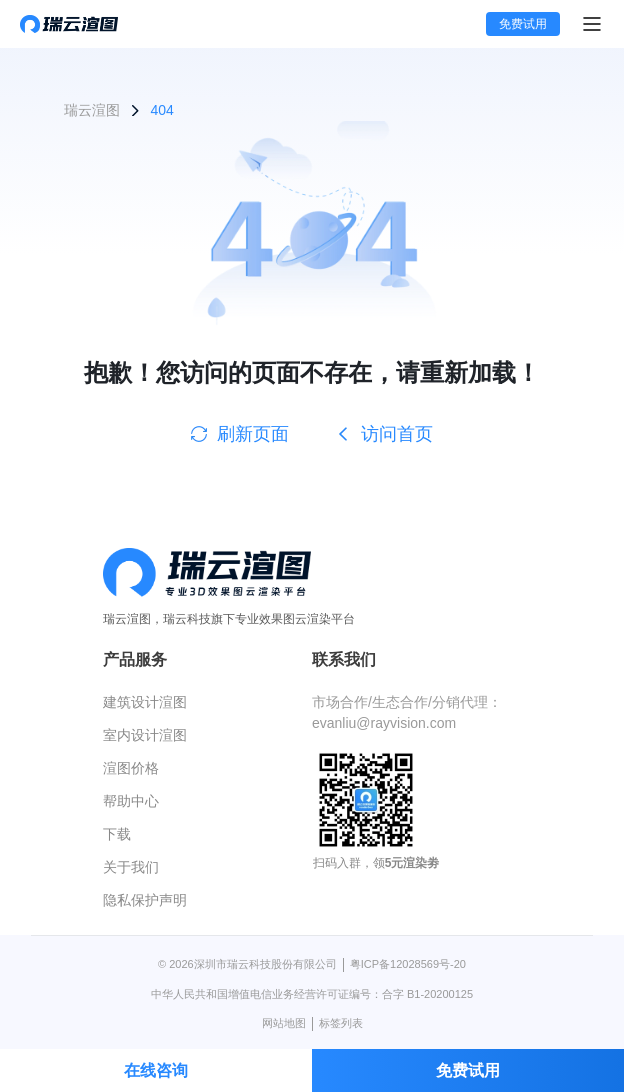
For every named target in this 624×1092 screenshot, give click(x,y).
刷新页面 (240, 434)
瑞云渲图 (92, 110)
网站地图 (284, 1023)
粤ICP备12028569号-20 (408, 964)
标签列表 (341, 1023)
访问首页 (384, 434)
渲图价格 (131, 768)
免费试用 (523, 24)
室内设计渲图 (145, 735)
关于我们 (131, 867)
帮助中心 (131, 801)
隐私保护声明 (145, 900)
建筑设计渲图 (145, 702)
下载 (117, 834)
